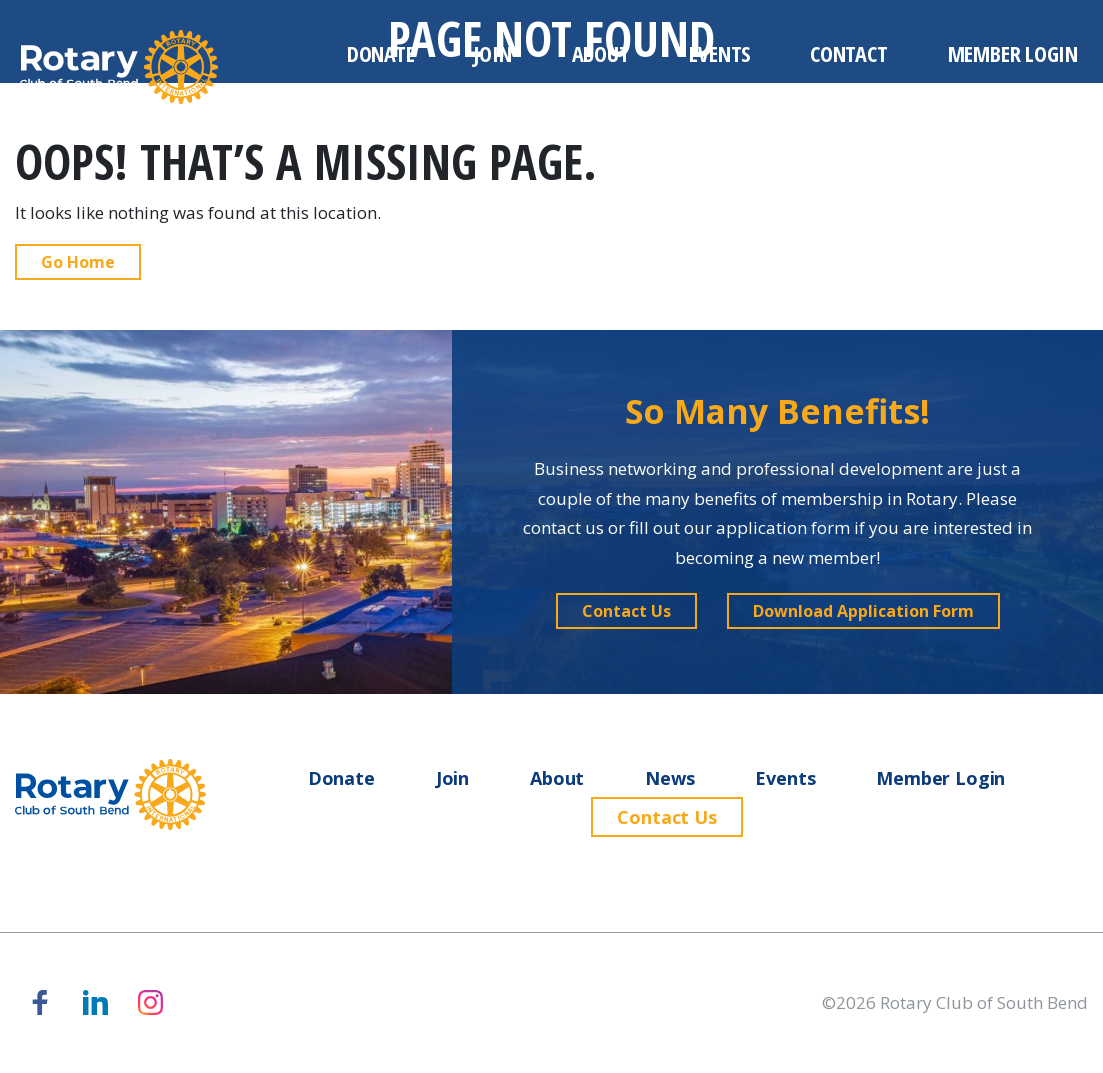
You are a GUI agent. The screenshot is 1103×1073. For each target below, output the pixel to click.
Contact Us (666, 817)
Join (492, 53)
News (669, 778)
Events (719, 53)
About (601, 53)
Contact (848, 53)
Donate (381, 53)
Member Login (1013, 53)
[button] (626, 611)
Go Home (78, 262)
